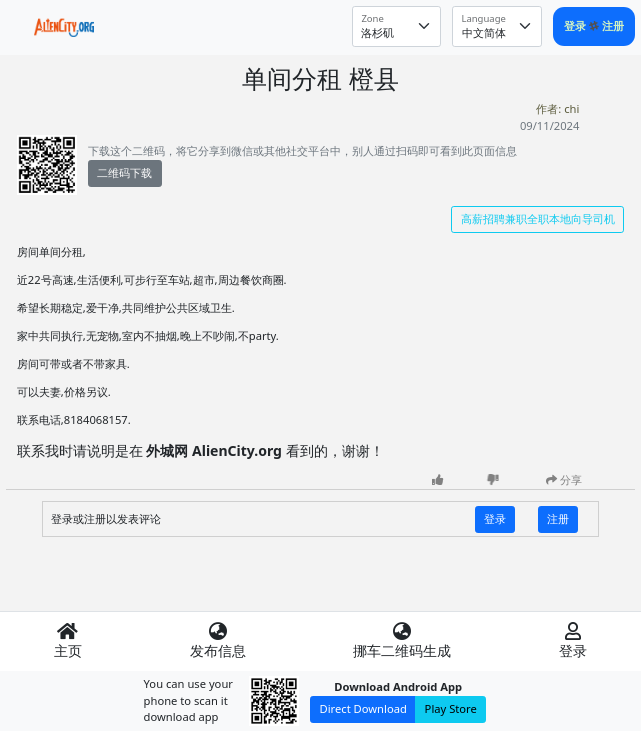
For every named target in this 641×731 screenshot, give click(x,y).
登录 (576, 25)
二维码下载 (124, 172)
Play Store (451, 708)
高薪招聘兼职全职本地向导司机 (538, 218)
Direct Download (363, 708)
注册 (613, 25)
